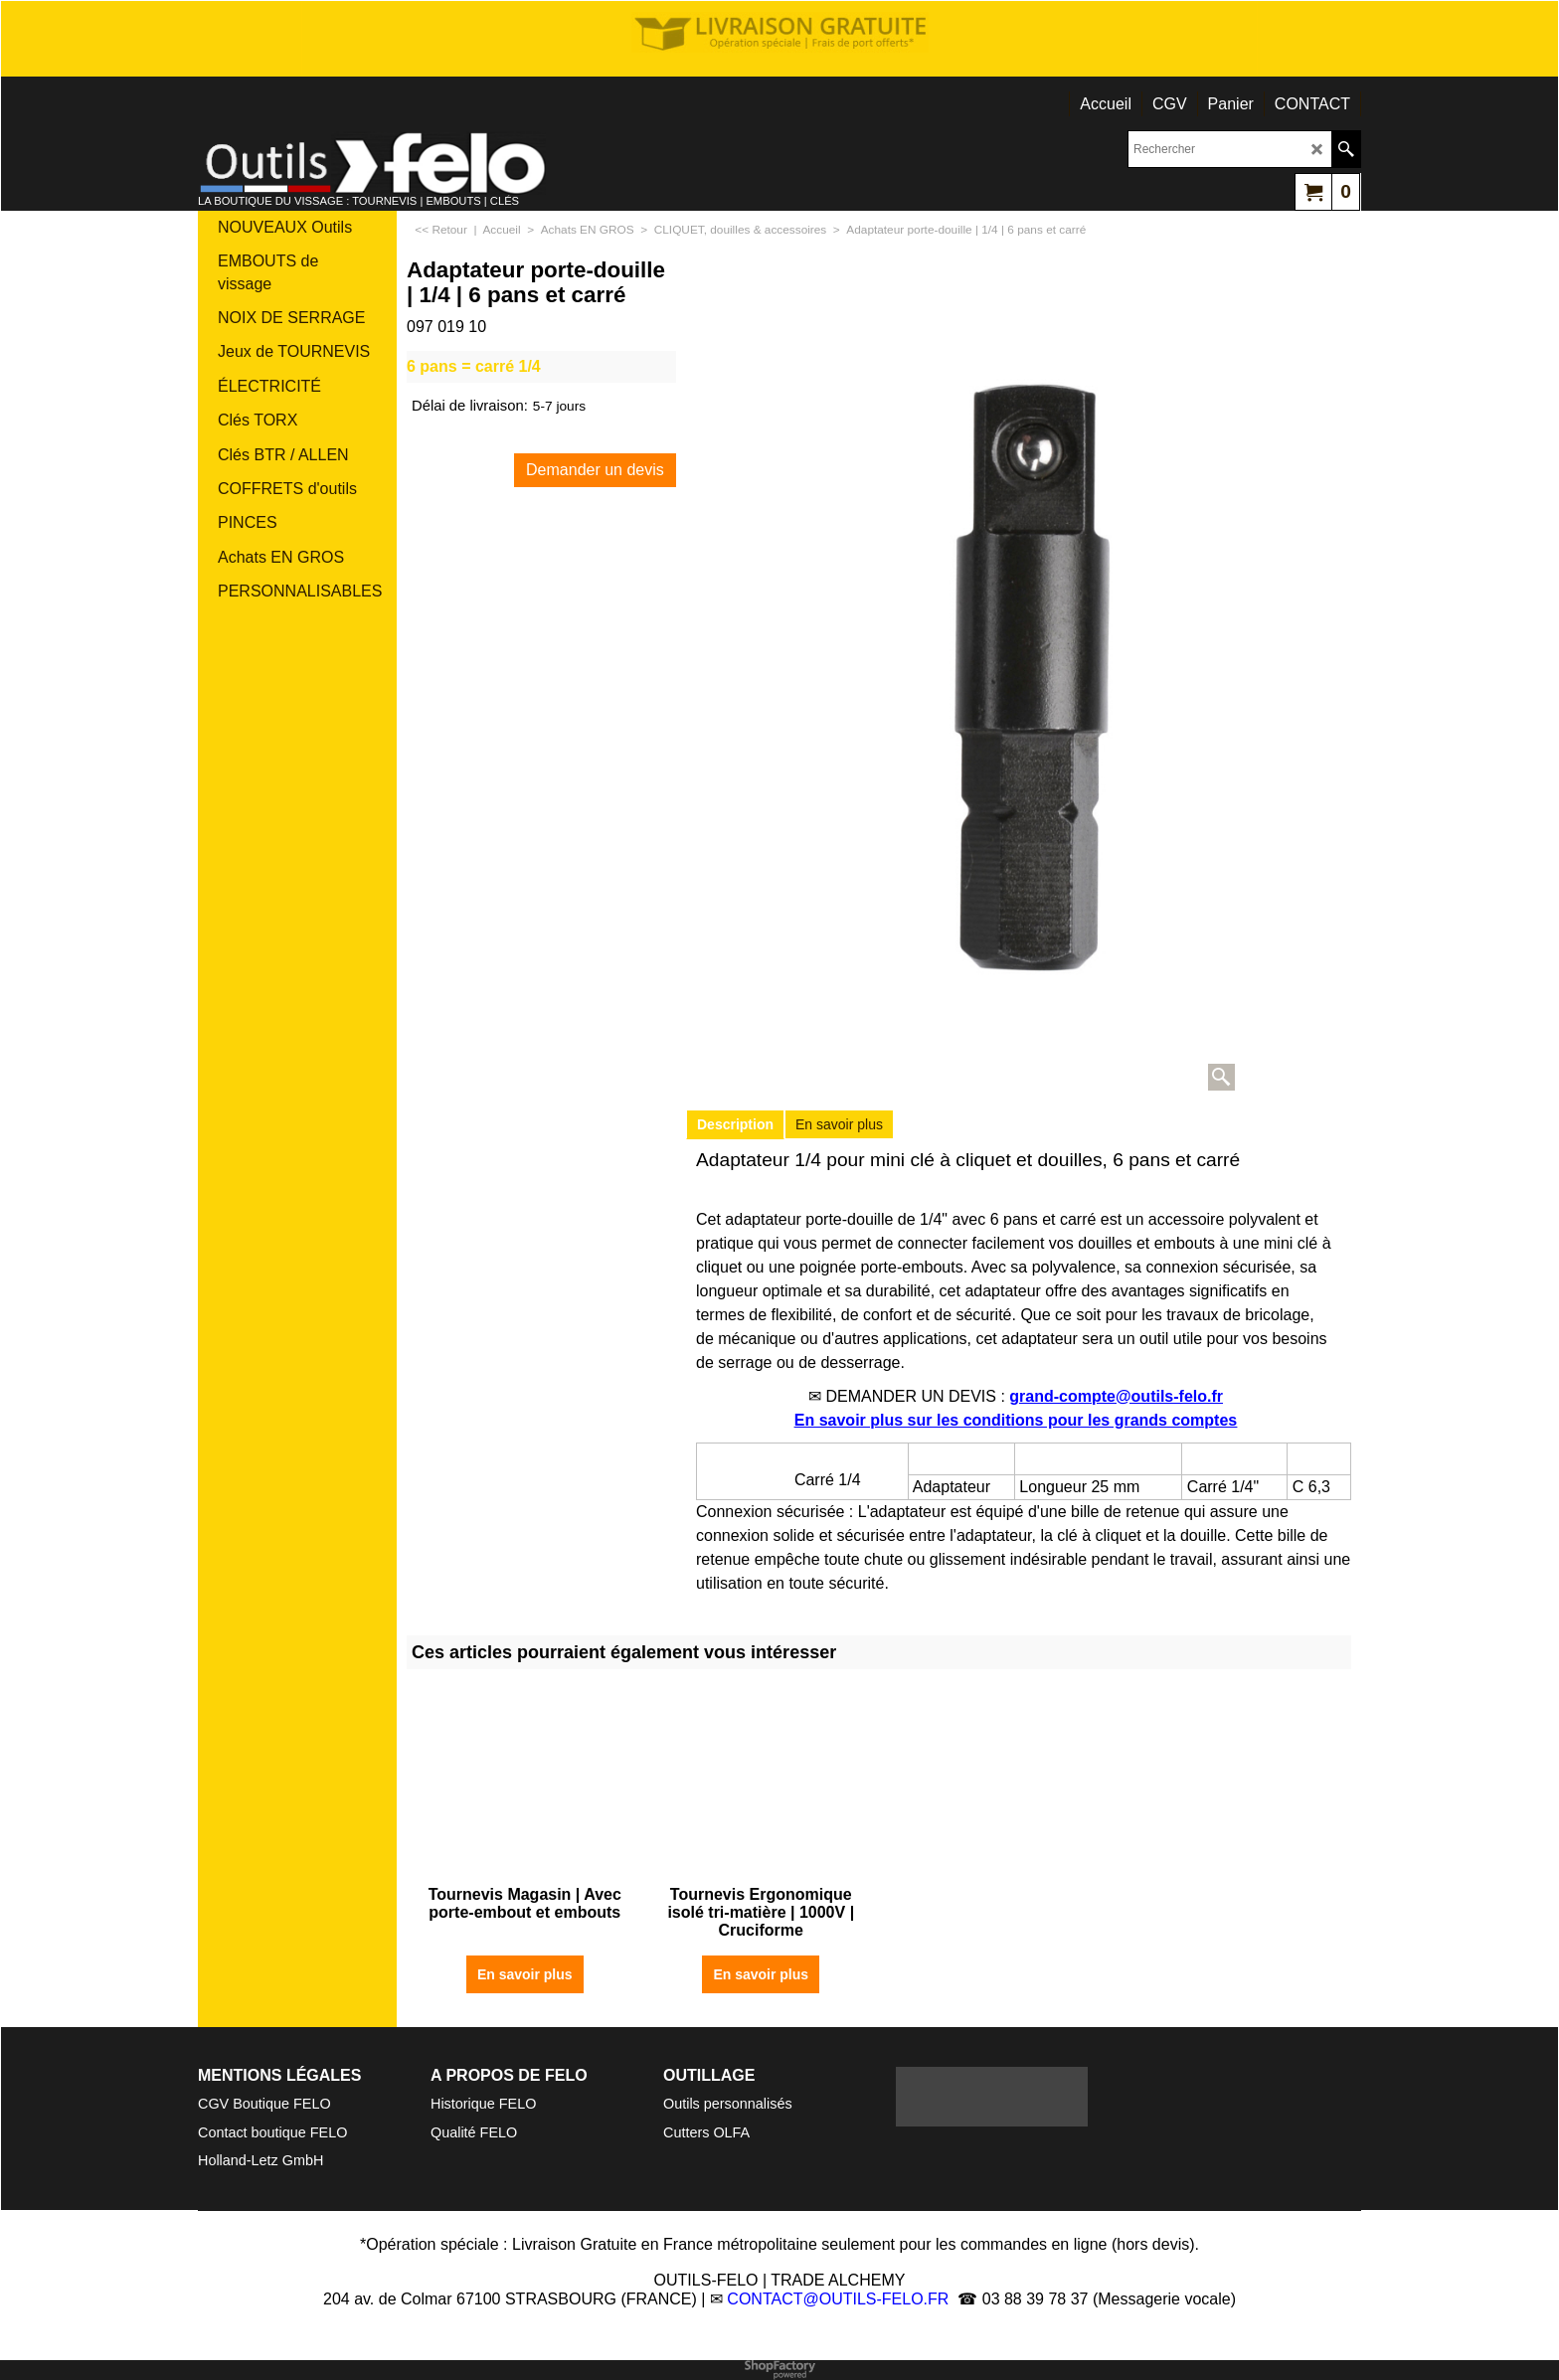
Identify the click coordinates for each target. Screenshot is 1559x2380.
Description (735, 1124)
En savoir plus (839, 1124)
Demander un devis (595, 469)
